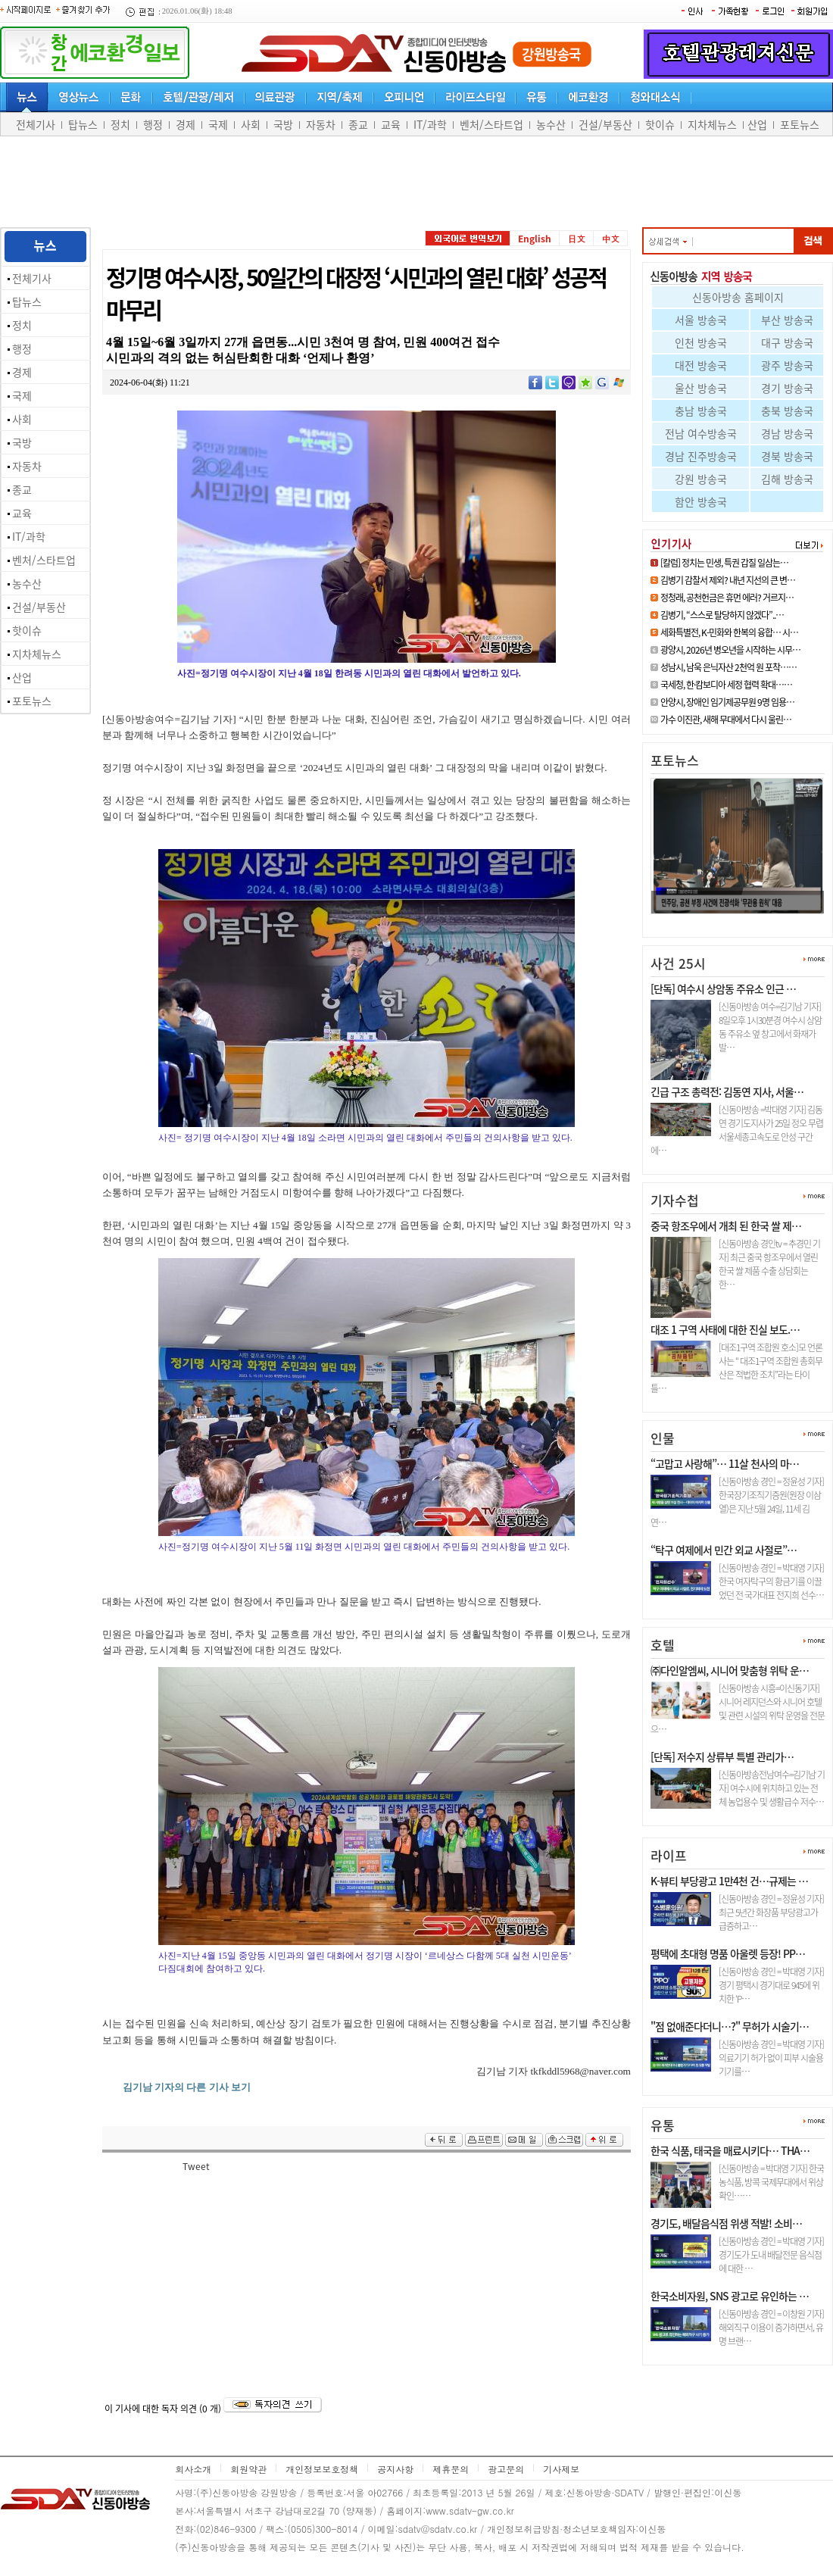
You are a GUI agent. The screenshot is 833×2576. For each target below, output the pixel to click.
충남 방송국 (701, 410)
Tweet (196, 2166)
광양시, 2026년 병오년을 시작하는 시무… (730, 650)
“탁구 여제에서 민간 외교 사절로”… (723, 1549)
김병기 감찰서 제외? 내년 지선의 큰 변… (727, 580)
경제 (185, 124)
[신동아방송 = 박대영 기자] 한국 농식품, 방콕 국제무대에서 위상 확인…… (771, 2182)
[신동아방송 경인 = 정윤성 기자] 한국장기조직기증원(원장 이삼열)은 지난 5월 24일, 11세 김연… (737, 1502)
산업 (757, 124)
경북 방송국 (787, 456)
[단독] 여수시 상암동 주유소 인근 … (723, 988)
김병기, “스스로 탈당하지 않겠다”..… (722, 615)
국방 (283, 124)
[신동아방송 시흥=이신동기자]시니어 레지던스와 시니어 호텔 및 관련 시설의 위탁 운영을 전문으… (737, 1708)
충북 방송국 (787, 410)
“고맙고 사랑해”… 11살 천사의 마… (724, 1463)
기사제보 (561, 2468)
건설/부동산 (605, 124)
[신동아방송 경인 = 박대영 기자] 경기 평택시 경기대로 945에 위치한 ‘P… (771, 1985)
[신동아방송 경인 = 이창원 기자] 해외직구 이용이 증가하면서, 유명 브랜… (771, 2327)
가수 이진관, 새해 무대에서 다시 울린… (725, 719)
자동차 (320, 124)
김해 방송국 (787, 478)
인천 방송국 (701, 342)
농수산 (551, 124)
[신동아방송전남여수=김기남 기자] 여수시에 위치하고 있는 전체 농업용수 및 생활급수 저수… (772, 1788)
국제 (218, 124)
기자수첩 (674, 1200)
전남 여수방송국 (701, 433)
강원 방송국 (701, 478)
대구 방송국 (787, 342)
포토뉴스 (799, 124)
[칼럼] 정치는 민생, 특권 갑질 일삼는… (724, 563)
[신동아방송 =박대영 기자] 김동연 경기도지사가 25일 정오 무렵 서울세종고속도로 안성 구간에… (736, 1130)
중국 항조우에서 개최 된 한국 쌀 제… (725, 1225)
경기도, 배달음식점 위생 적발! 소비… (726, 2223)
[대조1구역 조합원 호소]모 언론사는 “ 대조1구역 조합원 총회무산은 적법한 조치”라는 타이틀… (736, 1368)
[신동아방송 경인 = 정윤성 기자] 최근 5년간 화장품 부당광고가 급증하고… (771, 1912)
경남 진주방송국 (701, 456)
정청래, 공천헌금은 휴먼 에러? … (728, 920)
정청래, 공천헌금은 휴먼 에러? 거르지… (727, 597)
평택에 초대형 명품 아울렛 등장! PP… (727, 1953)
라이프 (668, 1855)
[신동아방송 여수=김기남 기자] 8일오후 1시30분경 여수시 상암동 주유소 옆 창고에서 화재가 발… (770, 1027)
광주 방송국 (787, 365)
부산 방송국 (787, 319)
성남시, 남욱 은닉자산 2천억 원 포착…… (728, 667)
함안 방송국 (701, 501)
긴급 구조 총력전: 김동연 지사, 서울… (726, 1091)
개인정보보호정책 (321, 2468)
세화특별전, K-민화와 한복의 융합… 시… (729, 632)
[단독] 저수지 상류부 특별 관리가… (722, 1756)
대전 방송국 (701, 365)
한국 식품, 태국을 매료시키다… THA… (730, 2150)
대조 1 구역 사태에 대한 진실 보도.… (725, 1329)
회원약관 (248, 2468)
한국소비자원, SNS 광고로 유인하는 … (729, 2295)
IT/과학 (430, 124)
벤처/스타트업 (491, 124)
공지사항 (395, 2468)
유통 (662, 2124)
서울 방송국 (701, 319)
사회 (251, 124)
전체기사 (35, 124)
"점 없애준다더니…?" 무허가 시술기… (729, 2026)
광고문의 (506, 2468)
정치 (120, 124)
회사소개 (193, 2468)
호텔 (662, 1644)
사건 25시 (678, 963)
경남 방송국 (787, 433)
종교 (358, 124)
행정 (153, 124)
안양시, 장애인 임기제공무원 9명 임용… (727, 702)
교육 (391, 124)
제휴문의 (450, 2468)
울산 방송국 (701, 387)
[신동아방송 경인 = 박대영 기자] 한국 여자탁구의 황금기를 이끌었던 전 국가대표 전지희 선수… (771, 1581)
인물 (662, 1438)
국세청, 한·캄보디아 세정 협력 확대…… (726, 685)
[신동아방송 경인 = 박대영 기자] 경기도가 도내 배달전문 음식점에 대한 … (771, 2254)
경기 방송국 (787, 387)
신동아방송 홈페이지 (738, 296)
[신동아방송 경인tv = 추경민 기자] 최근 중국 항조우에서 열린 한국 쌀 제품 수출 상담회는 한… (769, 1264)
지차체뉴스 (712, 124)
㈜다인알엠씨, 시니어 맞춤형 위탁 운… (729, 1670)
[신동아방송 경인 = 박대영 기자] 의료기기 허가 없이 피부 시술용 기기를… (771, 2057)
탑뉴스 (83, 124)
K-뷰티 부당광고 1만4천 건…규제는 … (729, 1880)
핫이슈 (660, 124)
